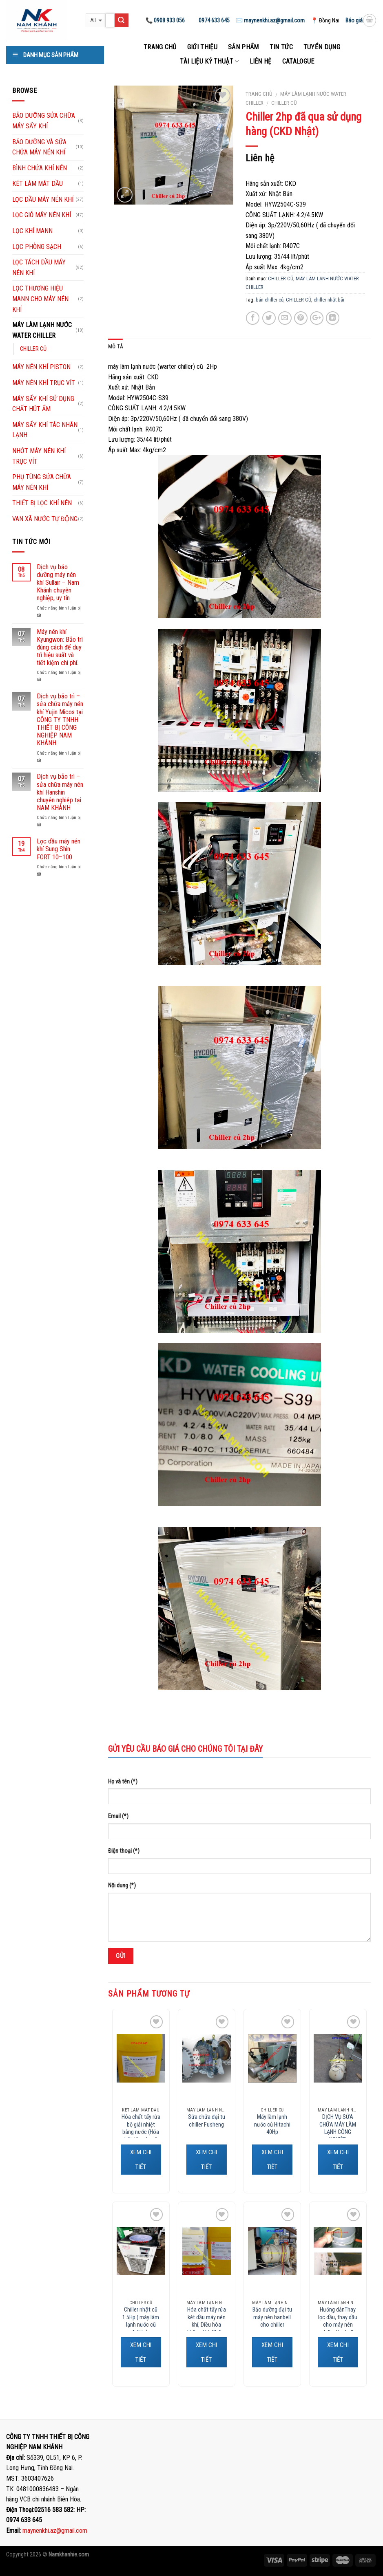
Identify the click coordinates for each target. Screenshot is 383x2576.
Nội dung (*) (122, 1885)
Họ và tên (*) (122, 1781)
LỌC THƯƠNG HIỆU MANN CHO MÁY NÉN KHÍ (40, 298)
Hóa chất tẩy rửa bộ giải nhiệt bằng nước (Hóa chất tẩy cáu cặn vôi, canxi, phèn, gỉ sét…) (141, 2136)
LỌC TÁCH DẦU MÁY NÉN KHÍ (39, 267)
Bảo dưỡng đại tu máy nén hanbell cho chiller (272, 2317)
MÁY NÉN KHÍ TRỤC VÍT (43, 383)
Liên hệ (261, 61)
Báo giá (354, 20)
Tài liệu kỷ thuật (209, 61)
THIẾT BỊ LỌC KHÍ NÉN (42, 503)
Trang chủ (160, 47)
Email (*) (118, 1816)
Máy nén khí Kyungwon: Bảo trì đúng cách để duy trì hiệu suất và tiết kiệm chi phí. (60, 647)
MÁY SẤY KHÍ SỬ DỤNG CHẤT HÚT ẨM (43, 404)
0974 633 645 (213, 20)
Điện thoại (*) (123, 1850)
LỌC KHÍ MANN (32, 231)
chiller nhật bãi (329, 300)
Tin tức (281, 47)
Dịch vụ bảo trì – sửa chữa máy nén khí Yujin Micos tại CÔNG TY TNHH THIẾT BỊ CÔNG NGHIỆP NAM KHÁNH (60, 719)
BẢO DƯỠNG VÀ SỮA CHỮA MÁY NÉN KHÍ (39, 147)
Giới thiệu (202, 47)
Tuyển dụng (321, 47)
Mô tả (115, 346)
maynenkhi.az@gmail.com (54, 2530)
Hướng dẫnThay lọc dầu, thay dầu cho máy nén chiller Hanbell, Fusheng (337, 2325)
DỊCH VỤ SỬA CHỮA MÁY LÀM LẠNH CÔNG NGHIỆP (337, 2128)
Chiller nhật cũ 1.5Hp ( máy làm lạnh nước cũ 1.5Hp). (140, 2321)
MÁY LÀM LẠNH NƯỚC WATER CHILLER (42, 330)
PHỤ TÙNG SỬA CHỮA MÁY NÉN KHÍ (41, 482)
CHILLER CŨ (284, 102)
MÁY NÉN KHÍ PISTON (41, 367)
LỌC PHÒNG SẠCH (36, 247)
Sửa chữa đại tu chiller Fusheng (206, 2121)
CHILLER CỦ (298, 300)
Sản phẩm (243, 47)
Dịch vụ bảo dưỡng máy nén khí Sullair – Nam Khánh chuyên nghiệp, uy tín (58, 582)
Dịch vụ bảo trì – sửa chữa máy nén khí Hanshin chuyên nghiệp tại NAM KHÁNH (60, 792)
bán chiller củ (269, 300)
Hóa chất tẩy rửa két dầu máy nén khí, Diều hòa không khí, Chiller (206, 2321)
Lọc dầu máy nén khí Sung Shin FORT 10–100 (58, 849)
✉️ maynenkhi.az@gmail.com (270, 20)
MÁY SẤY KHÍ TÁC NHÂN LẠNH (44, 430)
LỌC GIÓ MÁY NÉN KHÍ (41, 215)
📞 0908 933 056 (165, 20)
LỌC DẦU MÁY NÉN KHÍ (42, 199)
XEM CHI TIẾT (141, 2160)
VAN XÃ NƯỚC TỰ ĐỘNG (44, 519)
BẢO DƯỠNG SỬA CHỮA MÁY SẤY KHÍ (43, 121)
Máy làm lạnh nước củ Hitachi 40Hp (272, 2125)
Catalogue (298, 61)
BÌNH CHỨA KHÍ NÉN (39, 168)
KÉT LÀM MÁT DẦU (37, 183)
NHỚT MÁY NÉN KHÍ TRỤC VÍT (39, 456)
